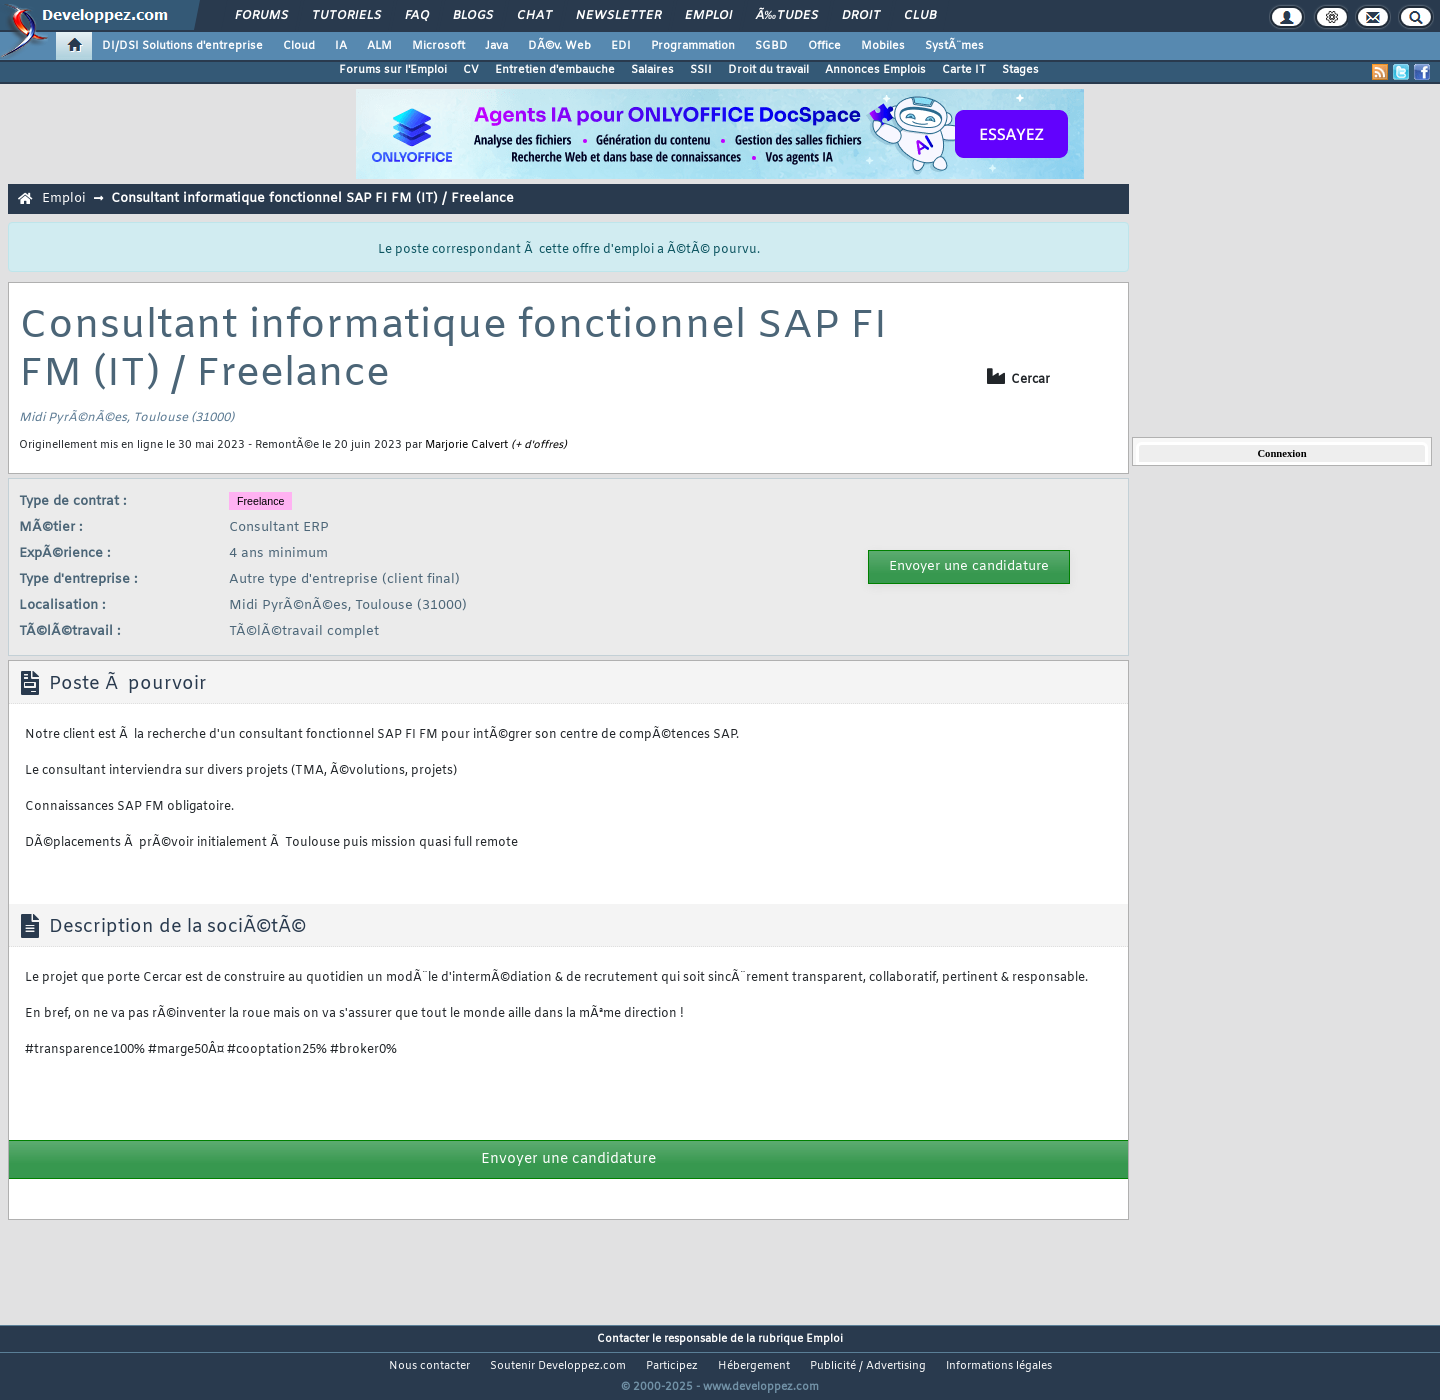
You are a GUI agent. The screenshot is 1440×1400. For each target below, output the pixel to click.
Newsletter (618, 16)
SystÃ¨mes (954, 46)
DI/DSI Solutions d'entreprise (182, 46)
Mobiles (883, 46)
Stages (1020, 70)
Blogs (473, 16)
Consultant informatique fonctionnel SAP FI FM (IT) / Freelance (312, 198)
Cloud (299, 46)
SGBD (771, 46)
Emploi (708, 16)
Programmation (693, 46)
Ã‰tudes (787, 16)
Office (824, 46)
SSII (701, 70)
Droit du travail (768, 70)
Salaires (652, 70)
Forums (261, 16)
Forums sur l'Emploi (393, 70)
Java (496, 46)
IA (341, 46)
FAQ (417, 16)
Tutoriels (346, 16)
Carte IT (964, 70)
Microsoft (438, 46)
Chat (534, 16)
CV (471, 70)
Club (920, 16)
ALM (379, 46)
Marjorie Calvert (466, 445)
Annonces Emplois (875, 70)
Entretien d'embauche (555, 70)
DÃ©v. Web (559, 46)
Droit (861, 16)
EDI (621, 46)
